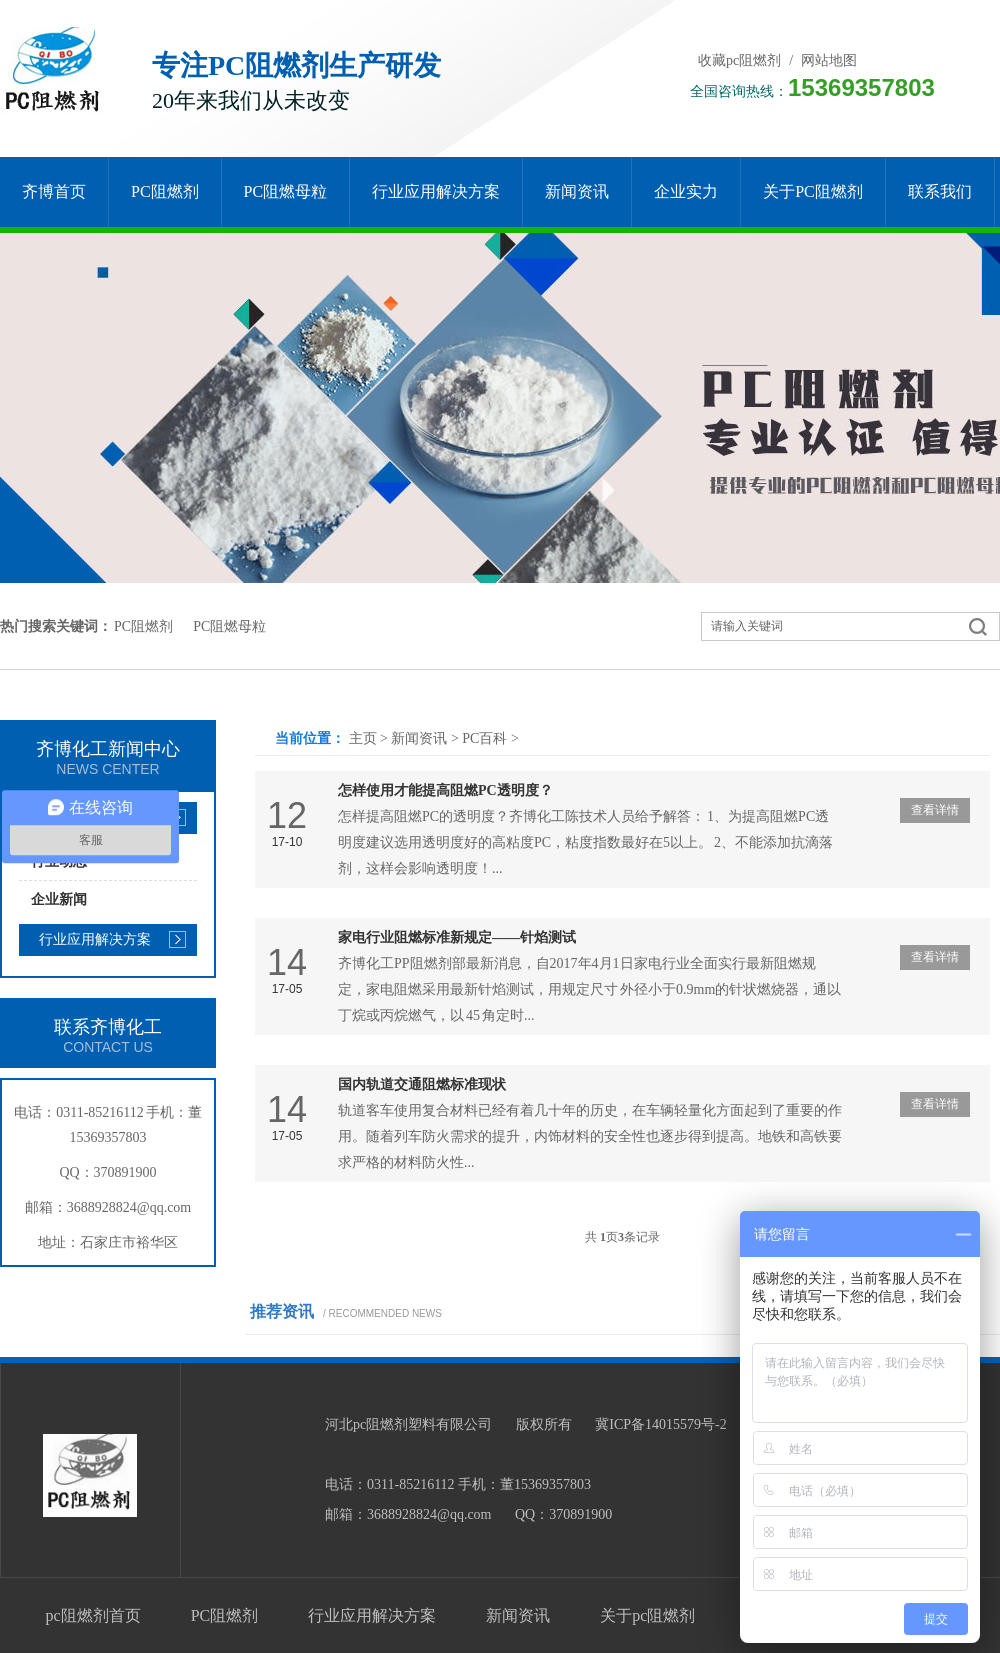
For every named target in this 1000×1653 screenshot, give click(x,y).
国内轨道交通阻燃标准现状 (422, 1084)
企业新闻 (59, 899)
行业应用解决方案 (436, 191)
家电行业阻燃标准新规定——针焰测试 (457, 937)
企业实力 (686, 191)
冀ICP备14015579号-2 (660, 1424)
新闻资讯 (577, 191)
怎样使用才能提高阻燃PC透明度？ (445, 790)
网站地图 (829, 60)
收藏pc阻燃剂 (739, 60)
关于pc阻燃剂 (813, 191)
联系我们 (940, 191)
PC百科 (484, 738)
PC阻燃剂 (165, 191)
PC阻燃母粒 (286, 191)
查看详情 (935, 810)
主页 (363, 738)
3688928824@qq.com (129, 1207)
